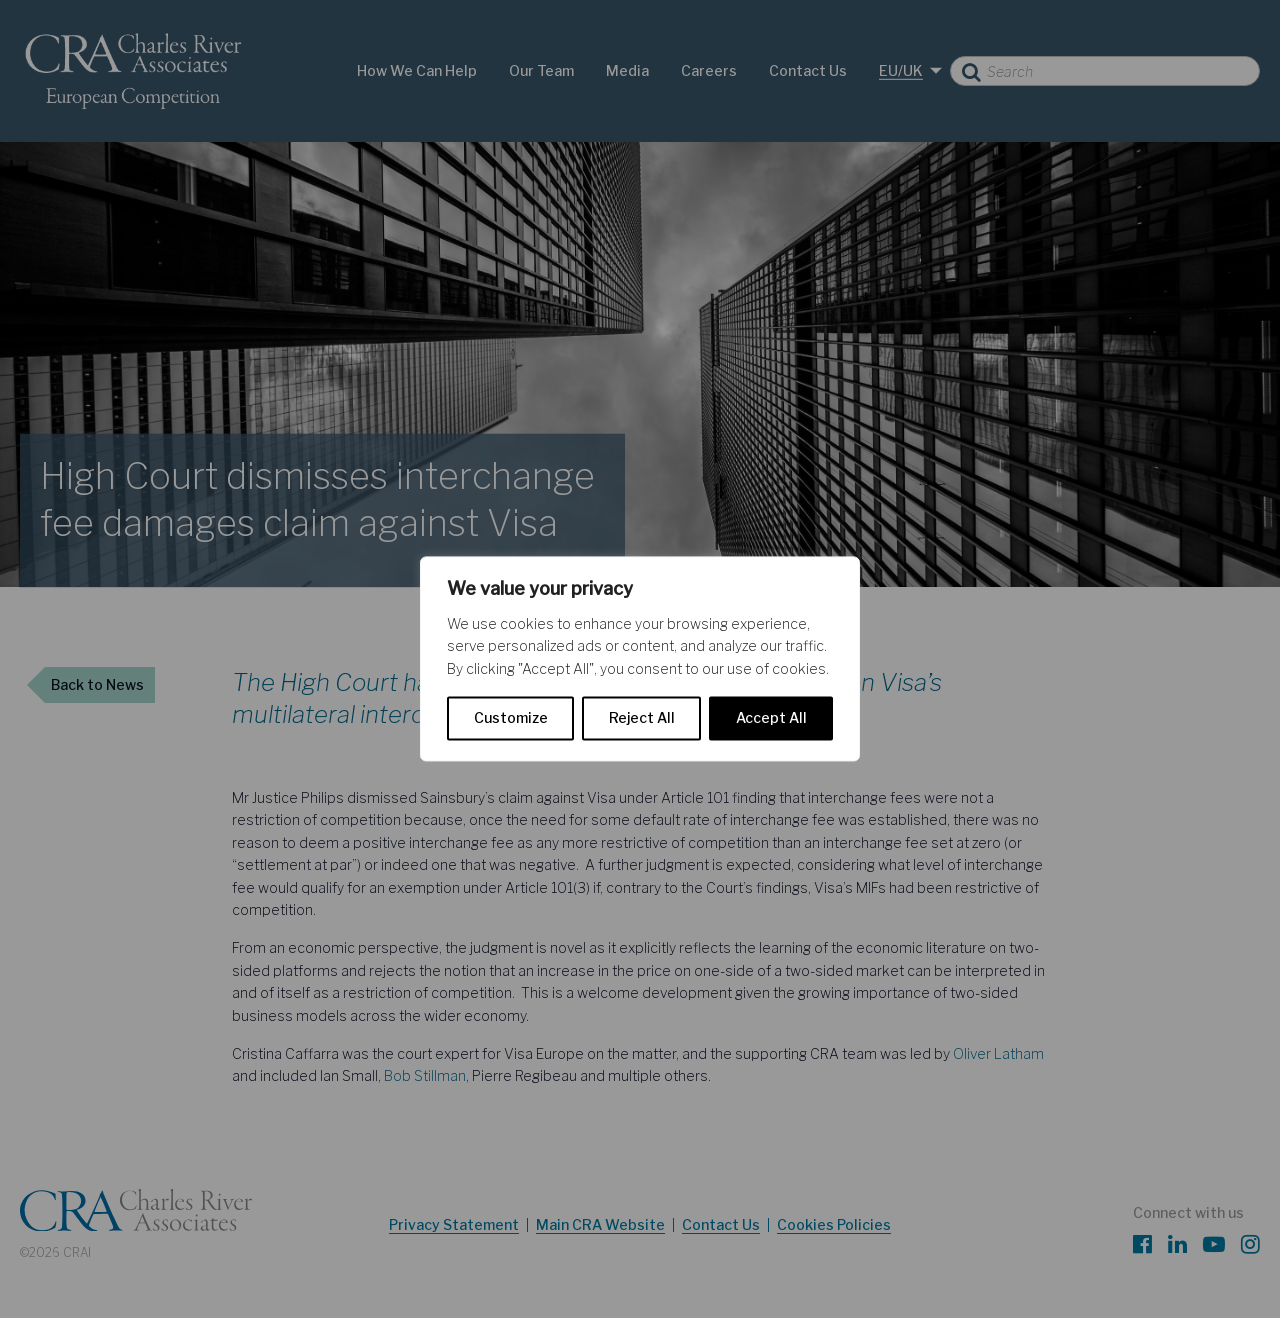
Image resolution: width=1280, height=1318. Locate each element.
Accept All (771, 718)
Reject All (642, 718)
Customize (511, 718)
